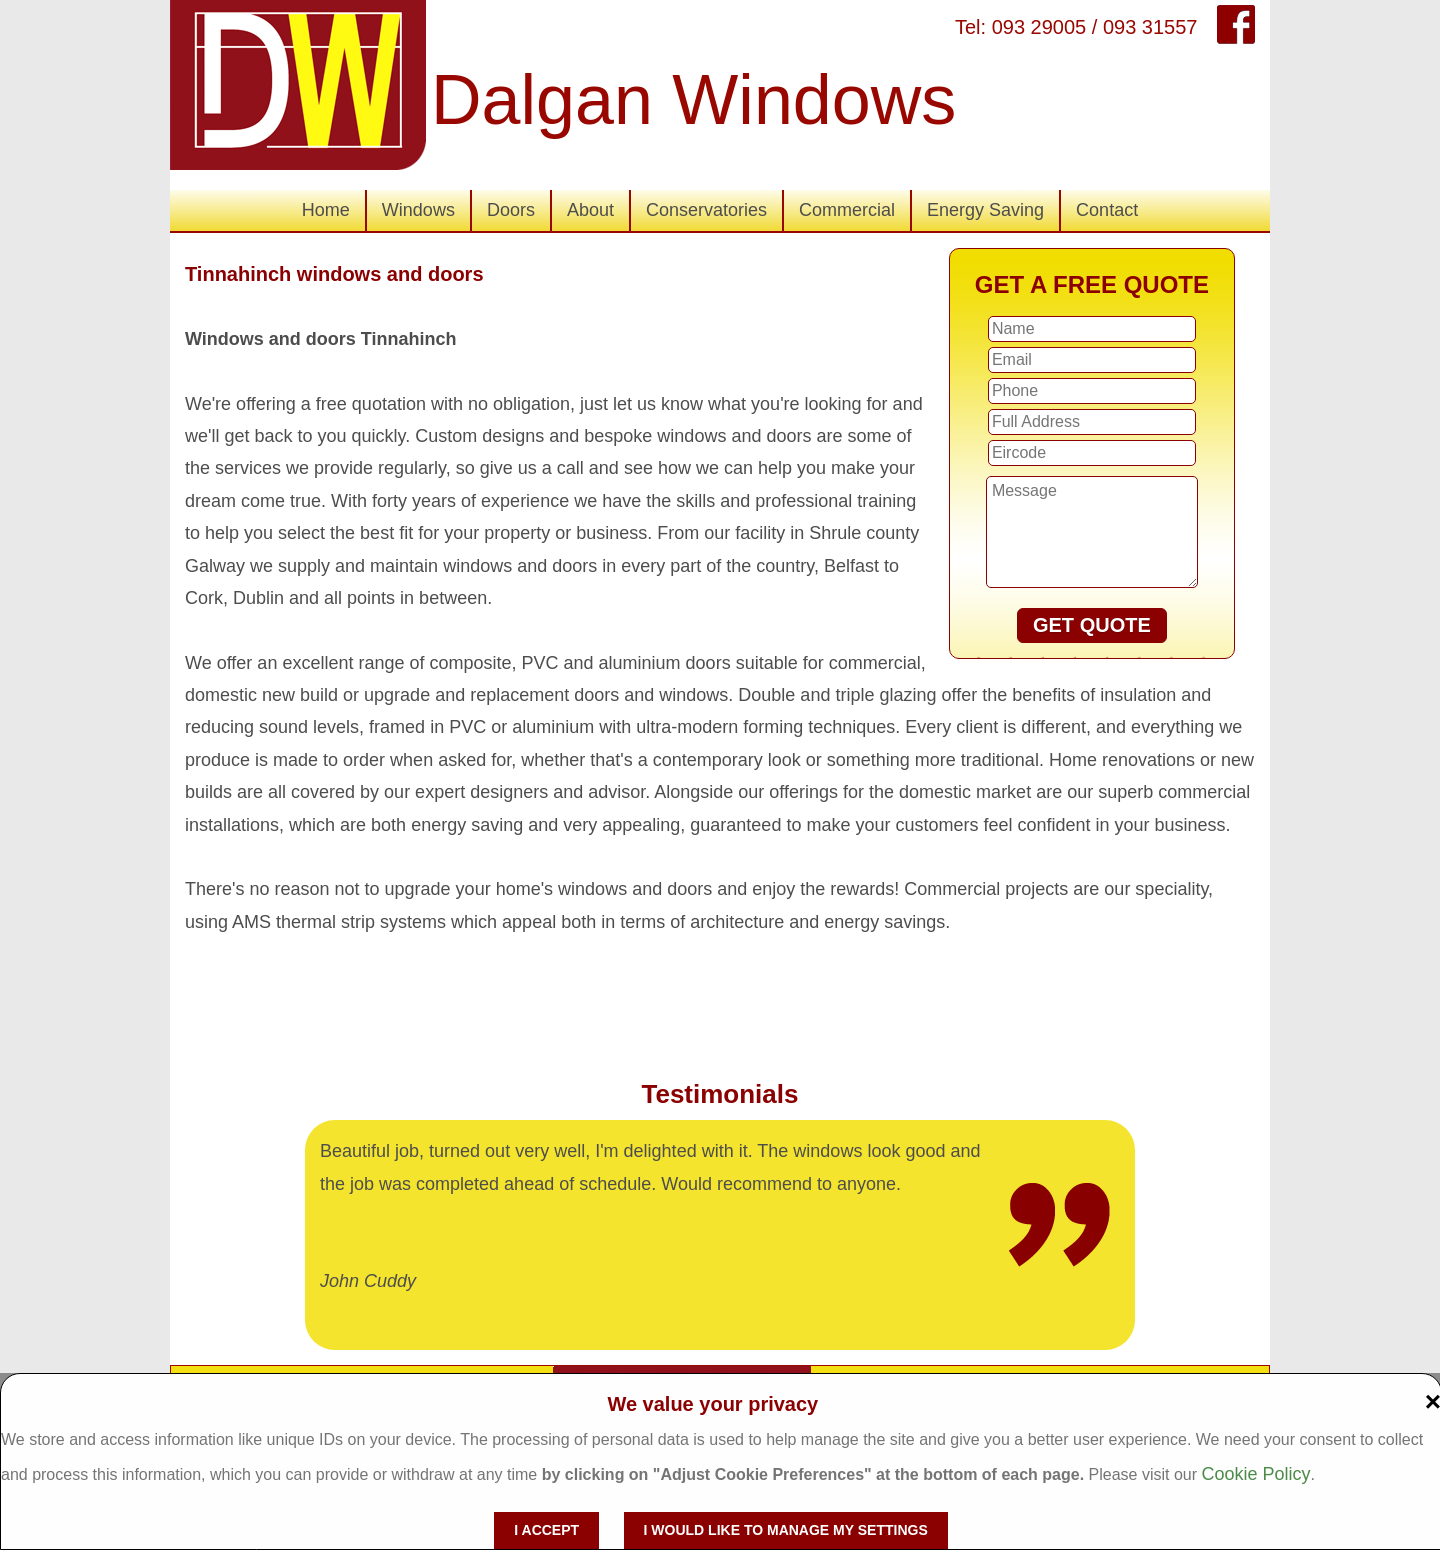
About (590, 210)
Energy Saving (985, 210)
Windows (418, 210)
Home (326, 210)
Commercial (847, 210)
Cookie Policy (1255, 1474)
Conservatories (706, 210)
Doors (511, 210)
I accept (546, 1530)
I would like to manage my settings (786, 1530)
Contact (1107, 210)
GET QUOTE (1092, 625)
